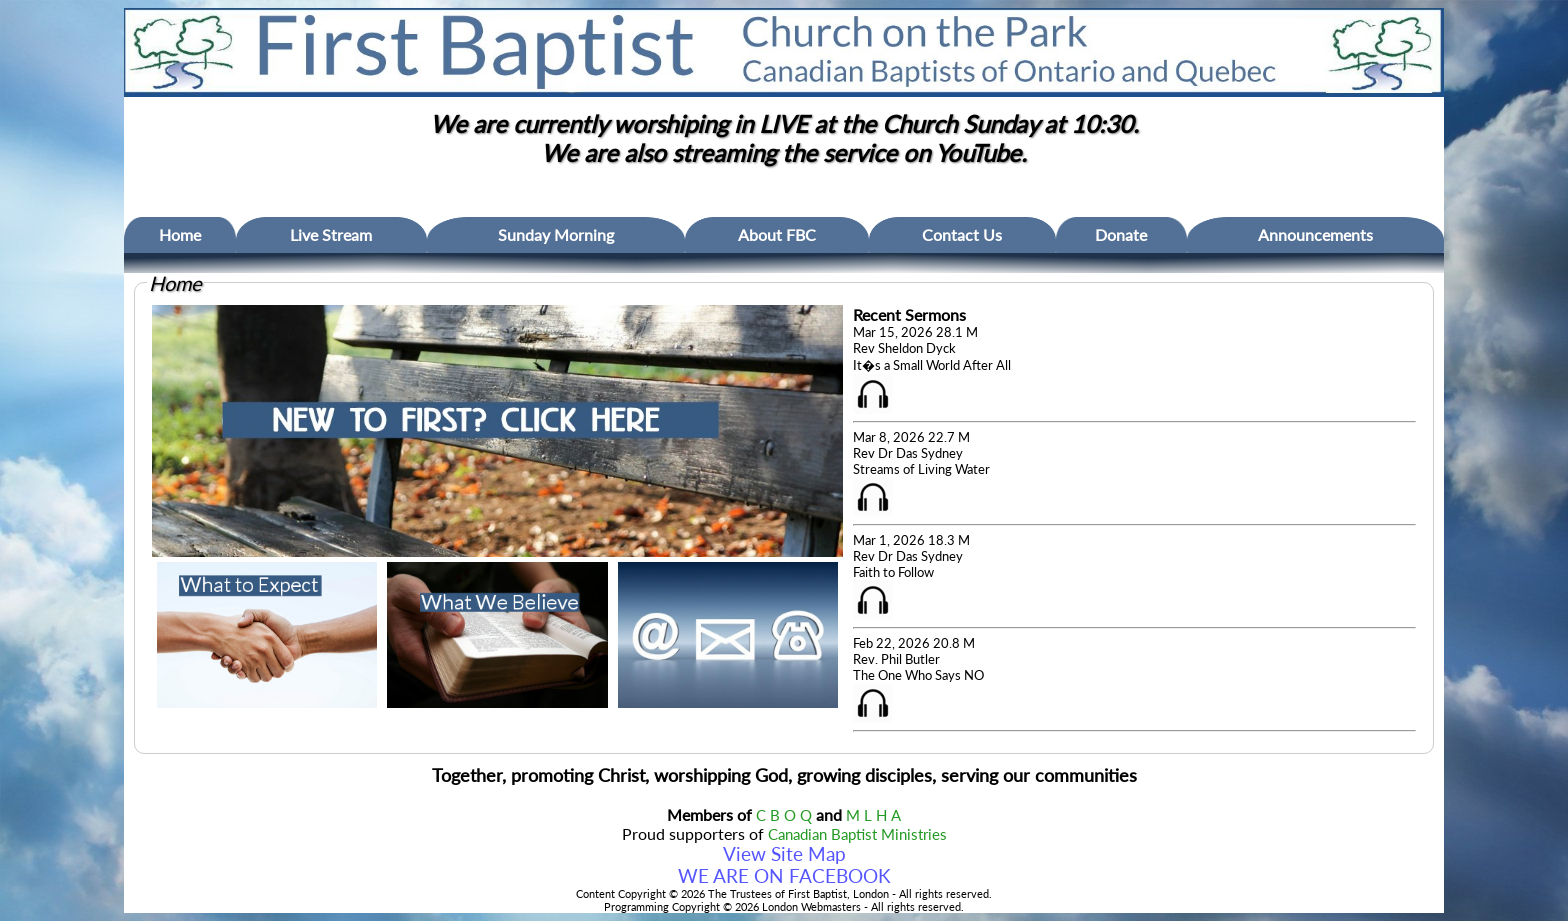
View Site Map (784, 854)
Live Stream (331, 234)
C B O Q (784, 815)
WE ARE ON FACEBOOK (784, 876)
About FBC (777, 234)
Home (180, 234)
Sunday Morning (556, 234)
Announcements (1315, 234)
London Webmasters (811, 906)
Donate (1121, 234)
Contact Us (962, 234)
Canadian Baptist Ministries (857, 834)
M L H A (873, 815)
